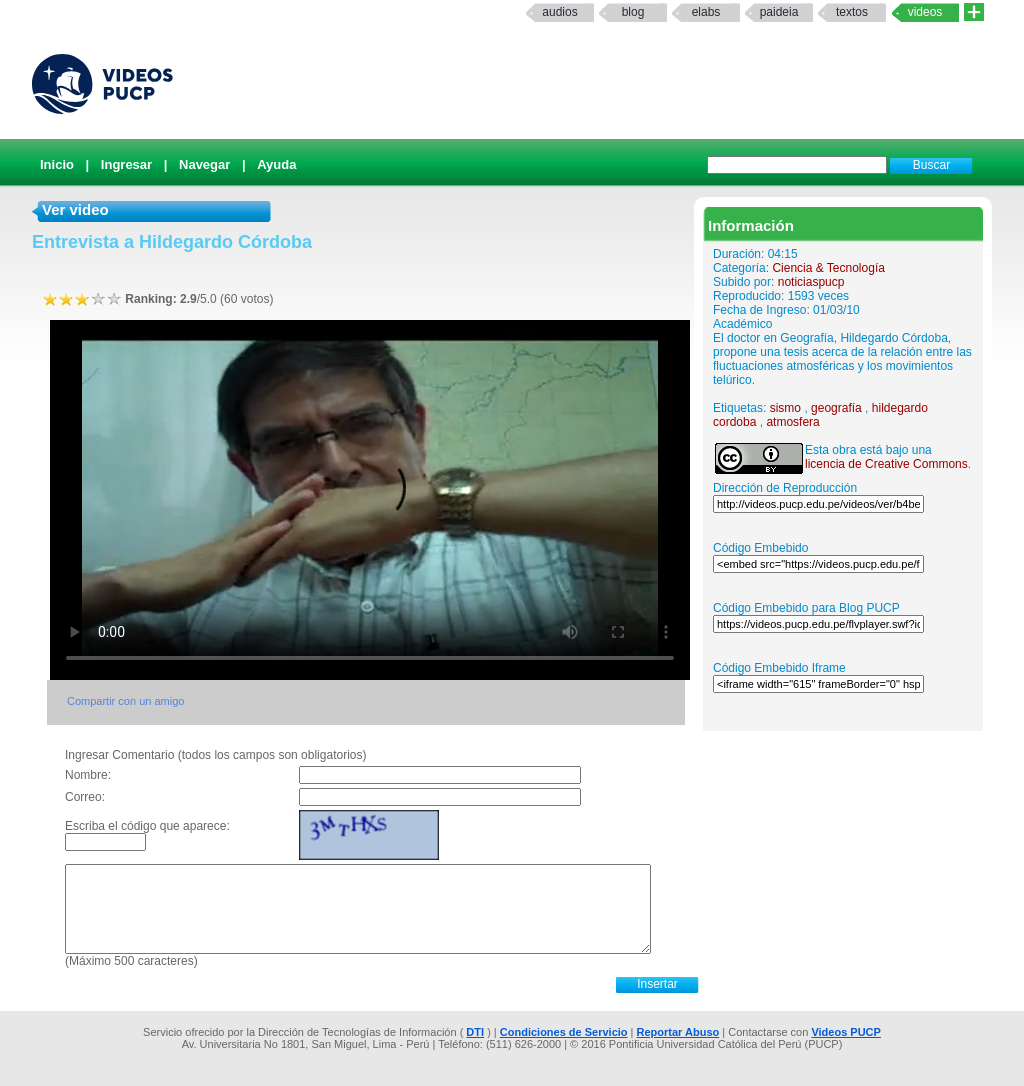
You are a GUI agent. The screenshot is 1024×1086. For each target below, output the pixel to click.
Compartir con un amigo (125, 701)
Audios (559, 12)
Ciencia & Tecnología (828, 268)
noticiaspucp (811, 282)
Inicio (57, 164)
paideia (779, 12)
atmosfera (792, 422)
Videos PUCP (846, 1032)
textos (852, 12)
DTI (475, 1032)
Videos (925, 12)
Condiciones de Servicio (564, 1032)
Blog (633, 12)
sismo (785, 408)
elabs (706, 12)
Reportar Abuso (678, 1032)
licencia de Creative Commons (886, 464)
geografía (836, 408)
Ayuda (276, 164)
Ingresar (126, 164)
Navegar (204, 164)
